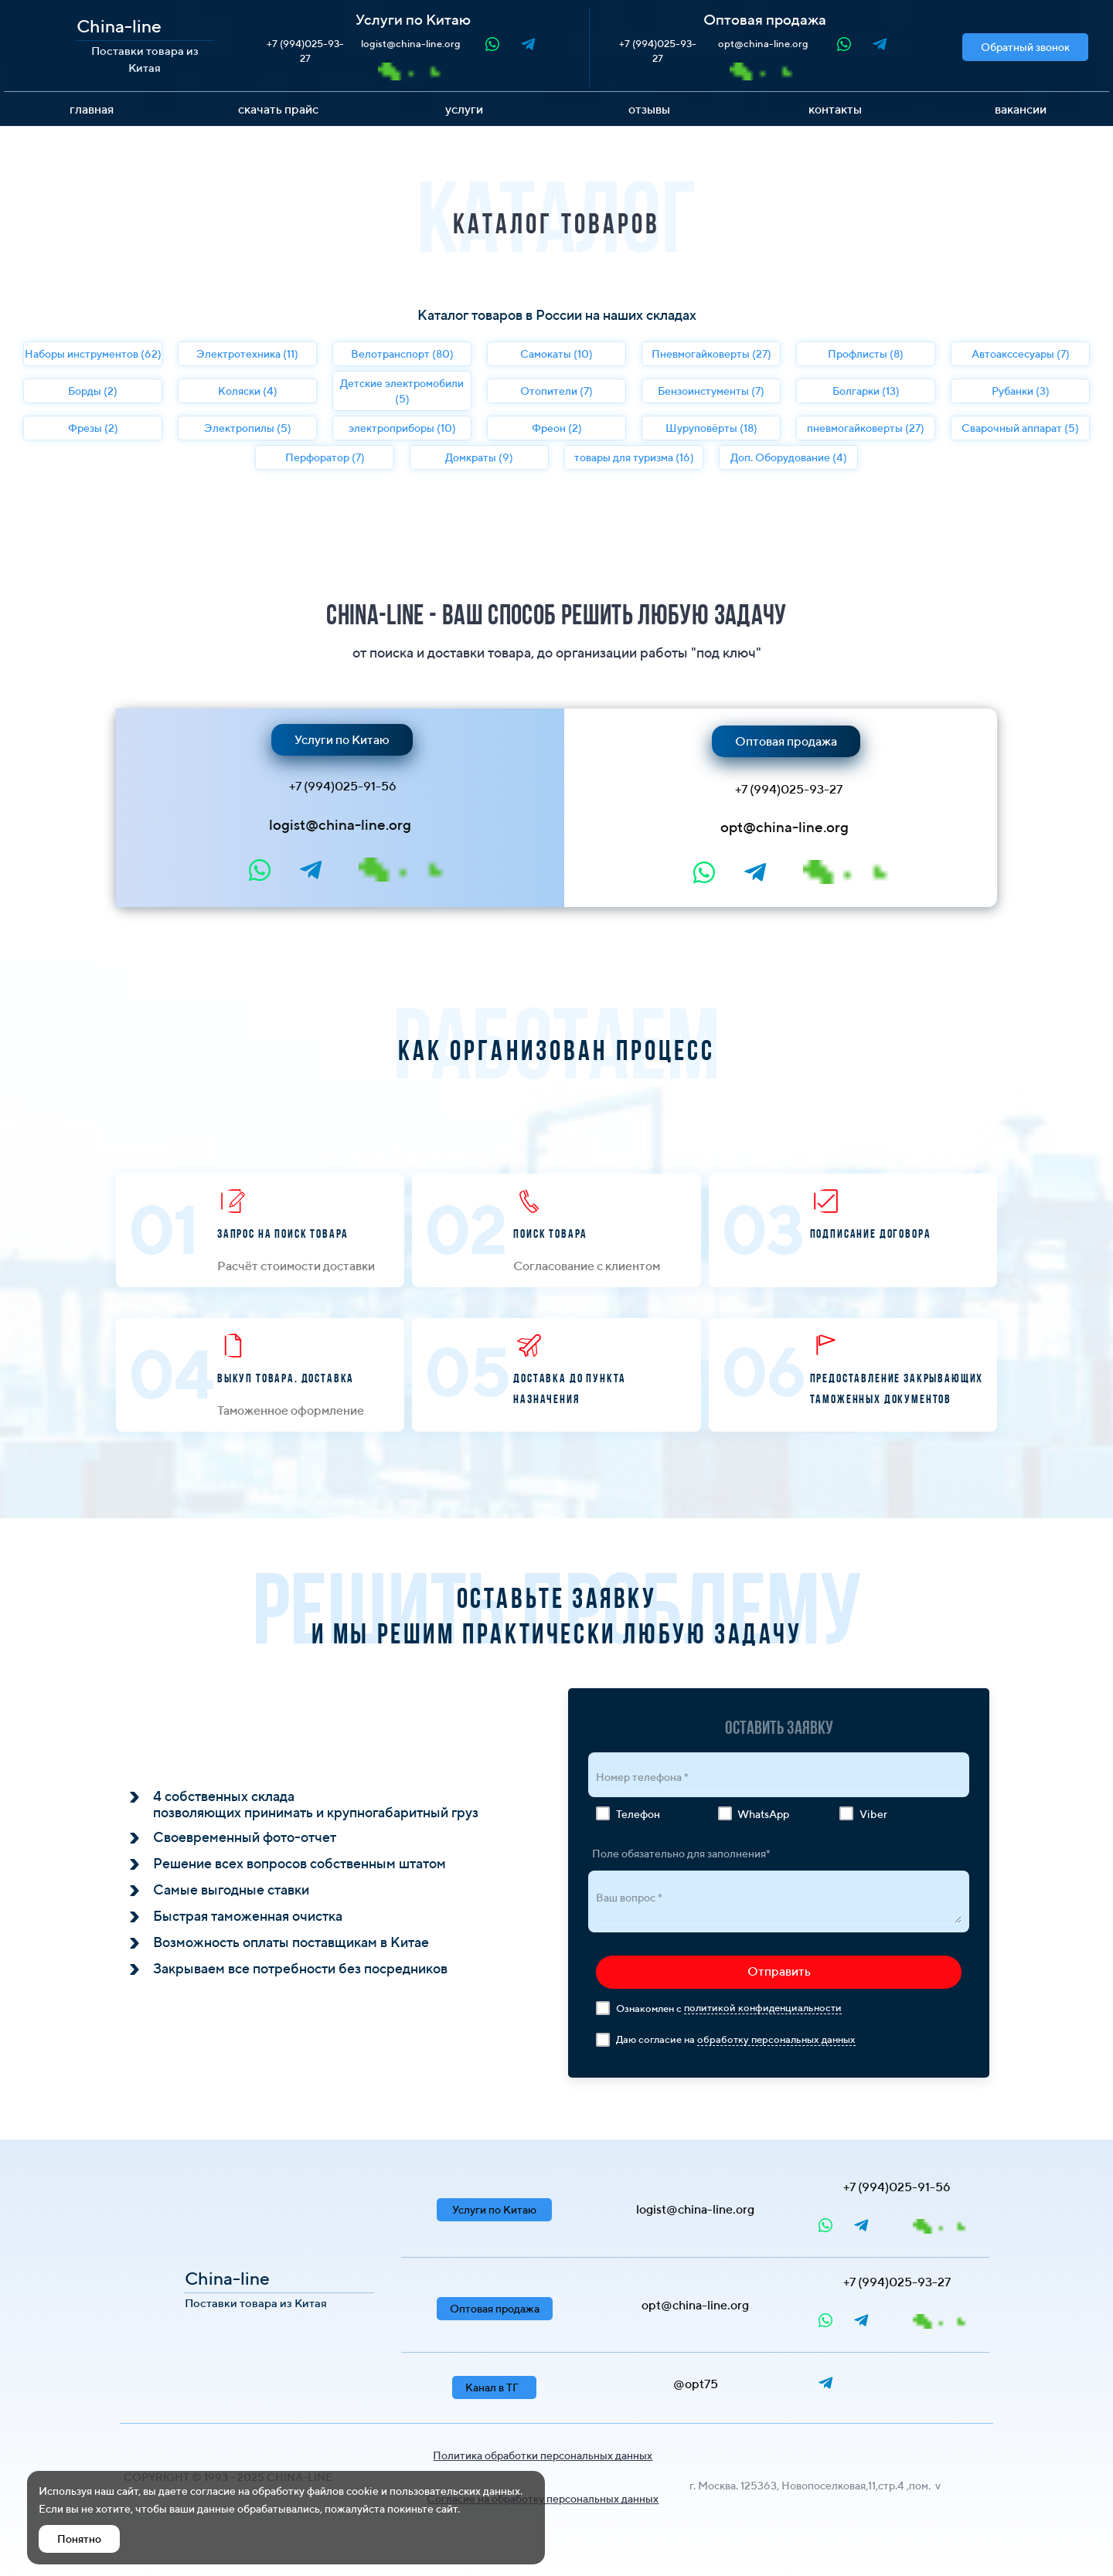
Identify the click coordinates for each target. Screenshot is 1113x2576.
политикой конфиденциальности (763, 2008)
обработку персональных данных (776, 2039)
